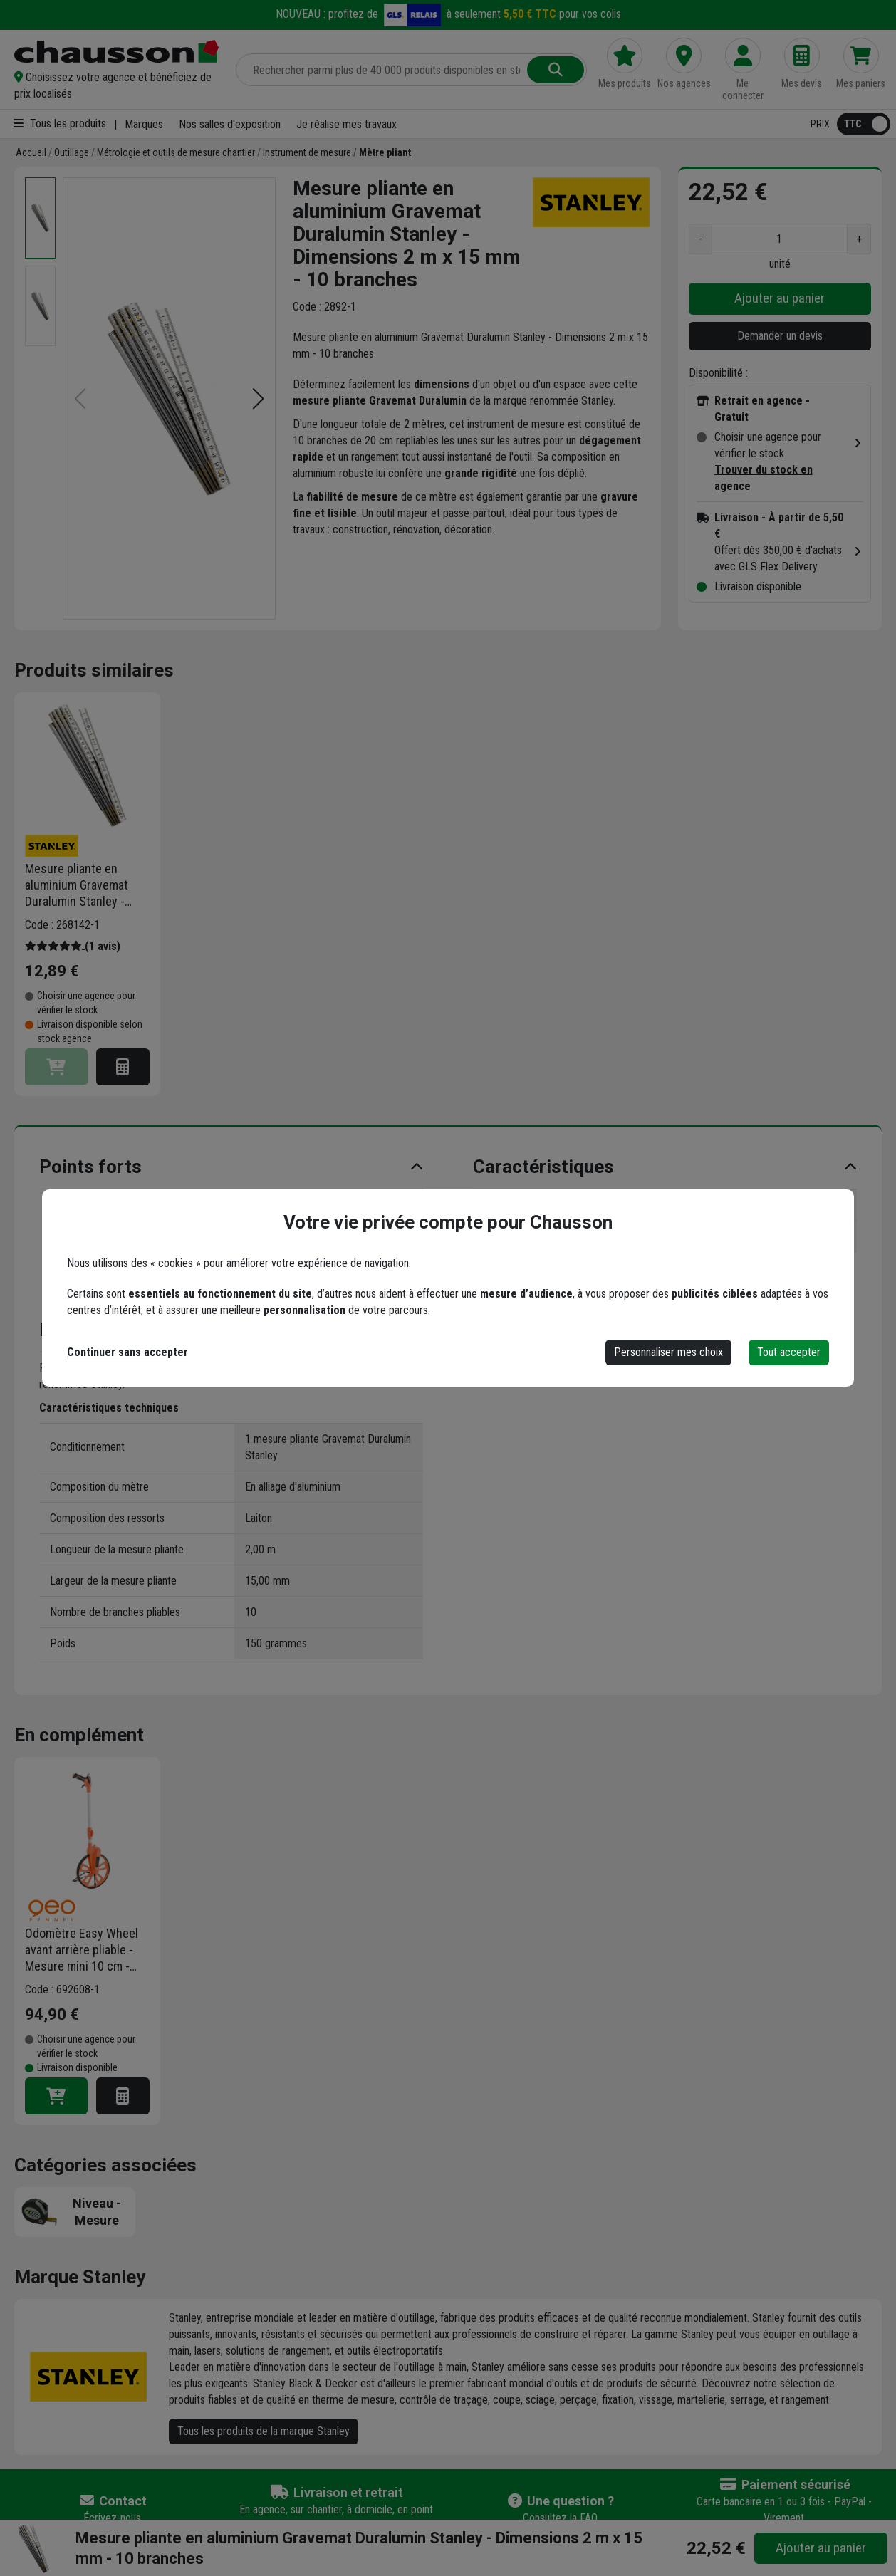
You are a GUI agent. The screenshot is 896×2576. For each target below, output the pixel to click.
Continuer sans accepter (127, 1352)
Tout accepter (789, 1352)
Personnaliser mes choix (668, 1352)
